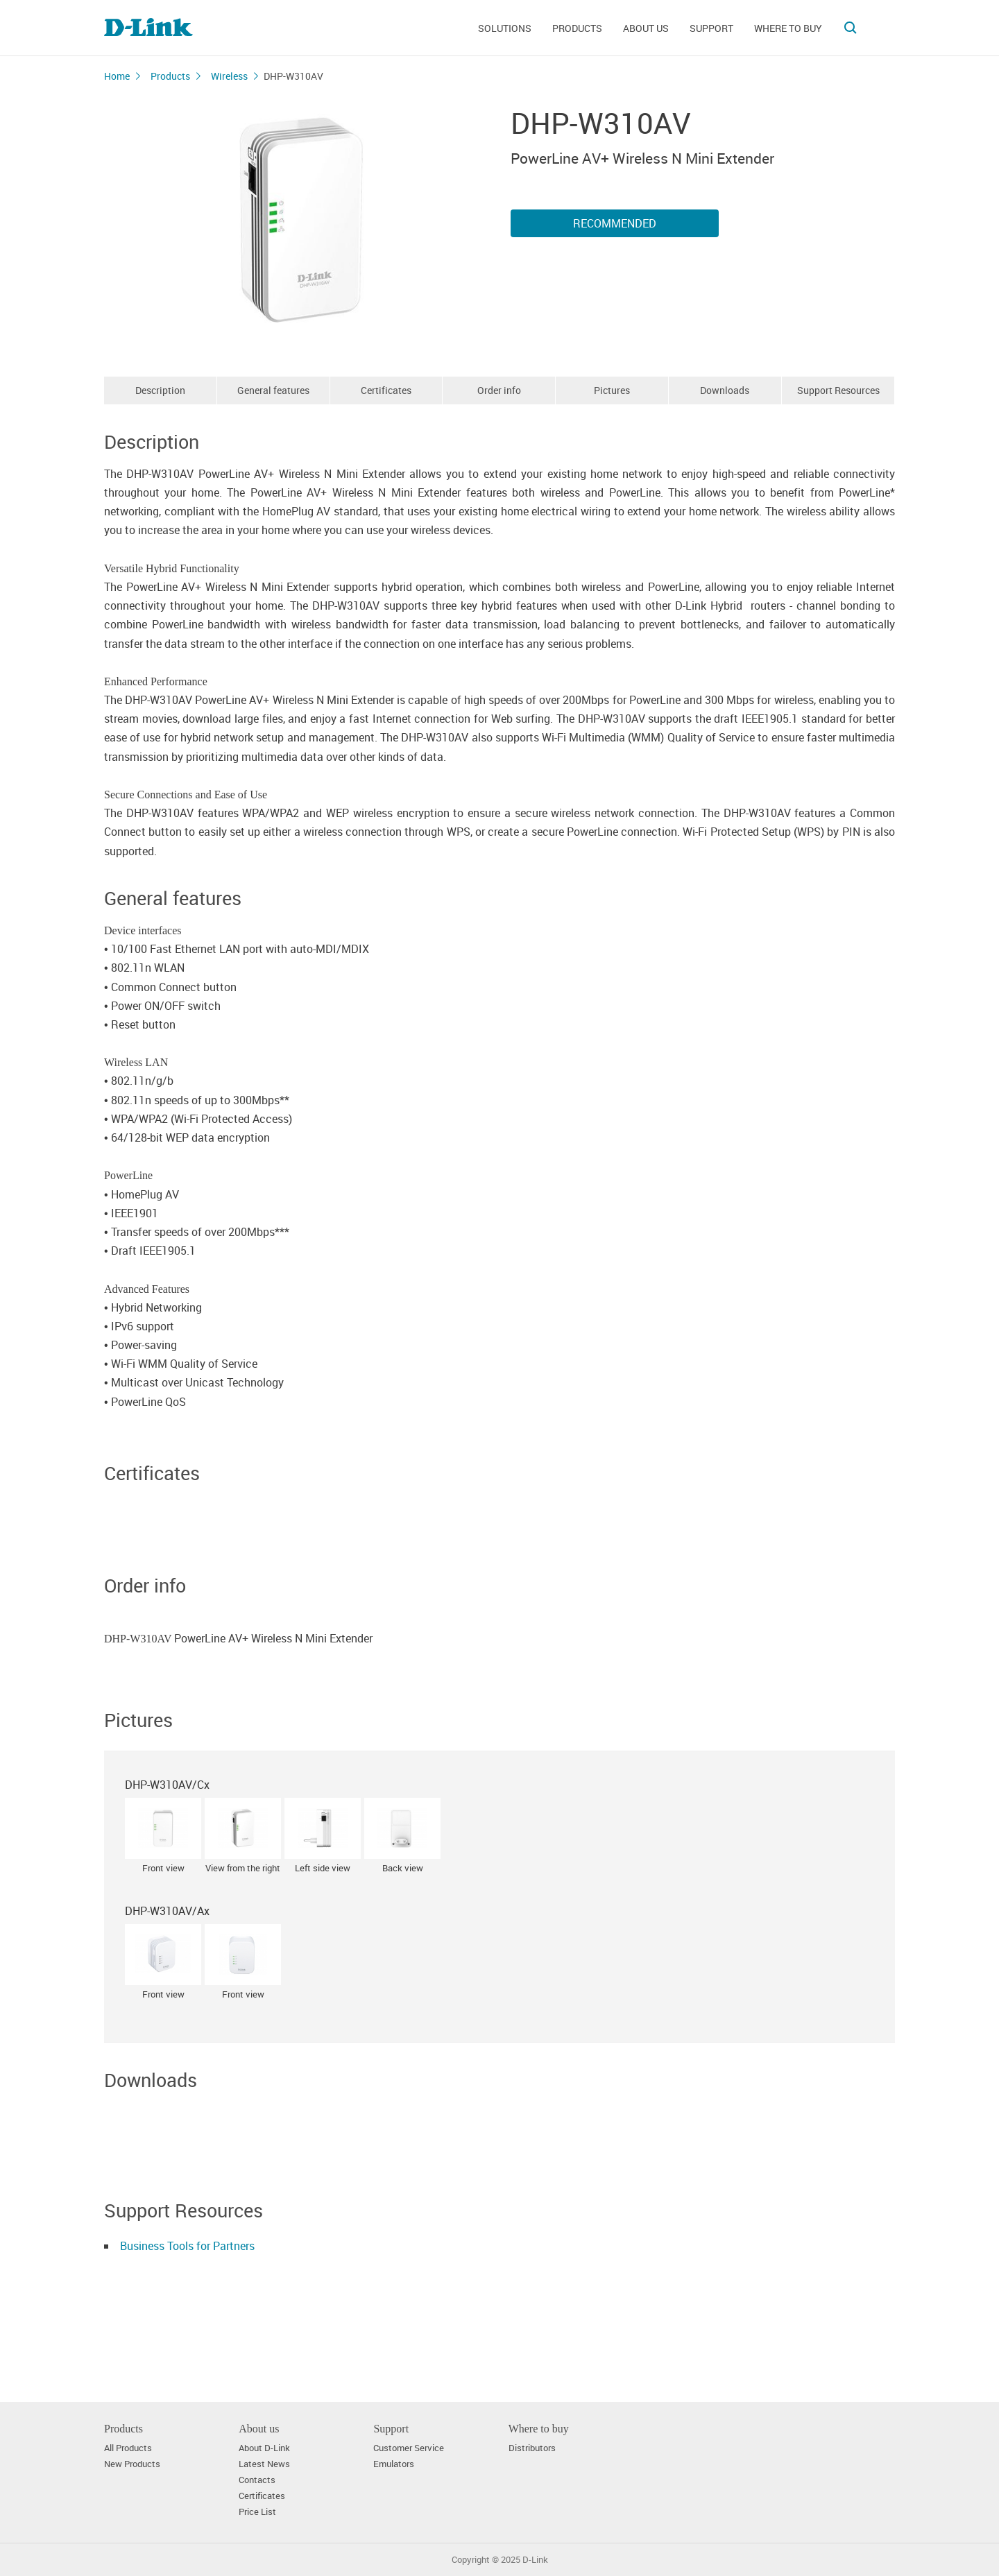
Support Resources (838, 390)
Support (711, 28)
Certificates (386, 390)
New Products (132, 2464)
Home (117, 76)
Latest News (264, 2464)
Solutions (504, 28)
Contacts (257, 2480)
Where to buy (788, 28)
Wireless (229, 76)
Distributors (532, 2448)
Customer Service (408, 2448)
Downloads (724, 390)
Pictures (612, 390)
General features (273, 390)
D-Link (535, 2560)
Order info (499, 390)
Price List (257, 2512)
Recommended (614, 223)
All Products (128, 2448)
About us (646, 28)
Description (160, 390)
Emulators (393, 2464)
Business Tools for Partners (187, 2245)
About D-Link (264, 2448)
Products (577, 28)
